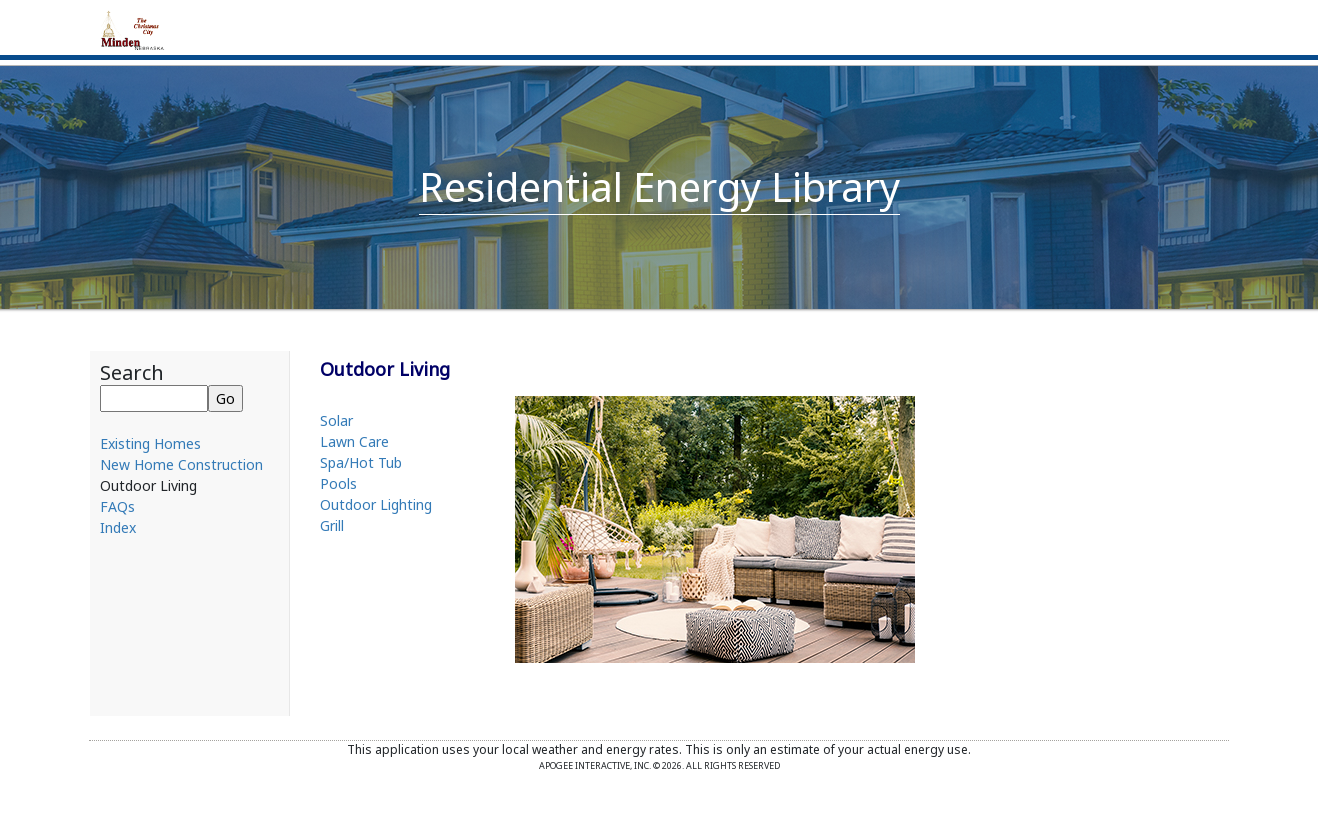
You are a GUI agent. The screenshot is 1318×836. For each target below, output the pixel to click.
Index (118, 527)
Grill (332, 525)
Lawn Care (354, 441)
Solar (336, 420)
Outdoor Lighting (376, 504)
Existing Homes (150, 443)
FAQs (117, 506)
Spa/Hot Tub (361, 462)
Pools (338, 483)
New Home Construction (181, 464)
